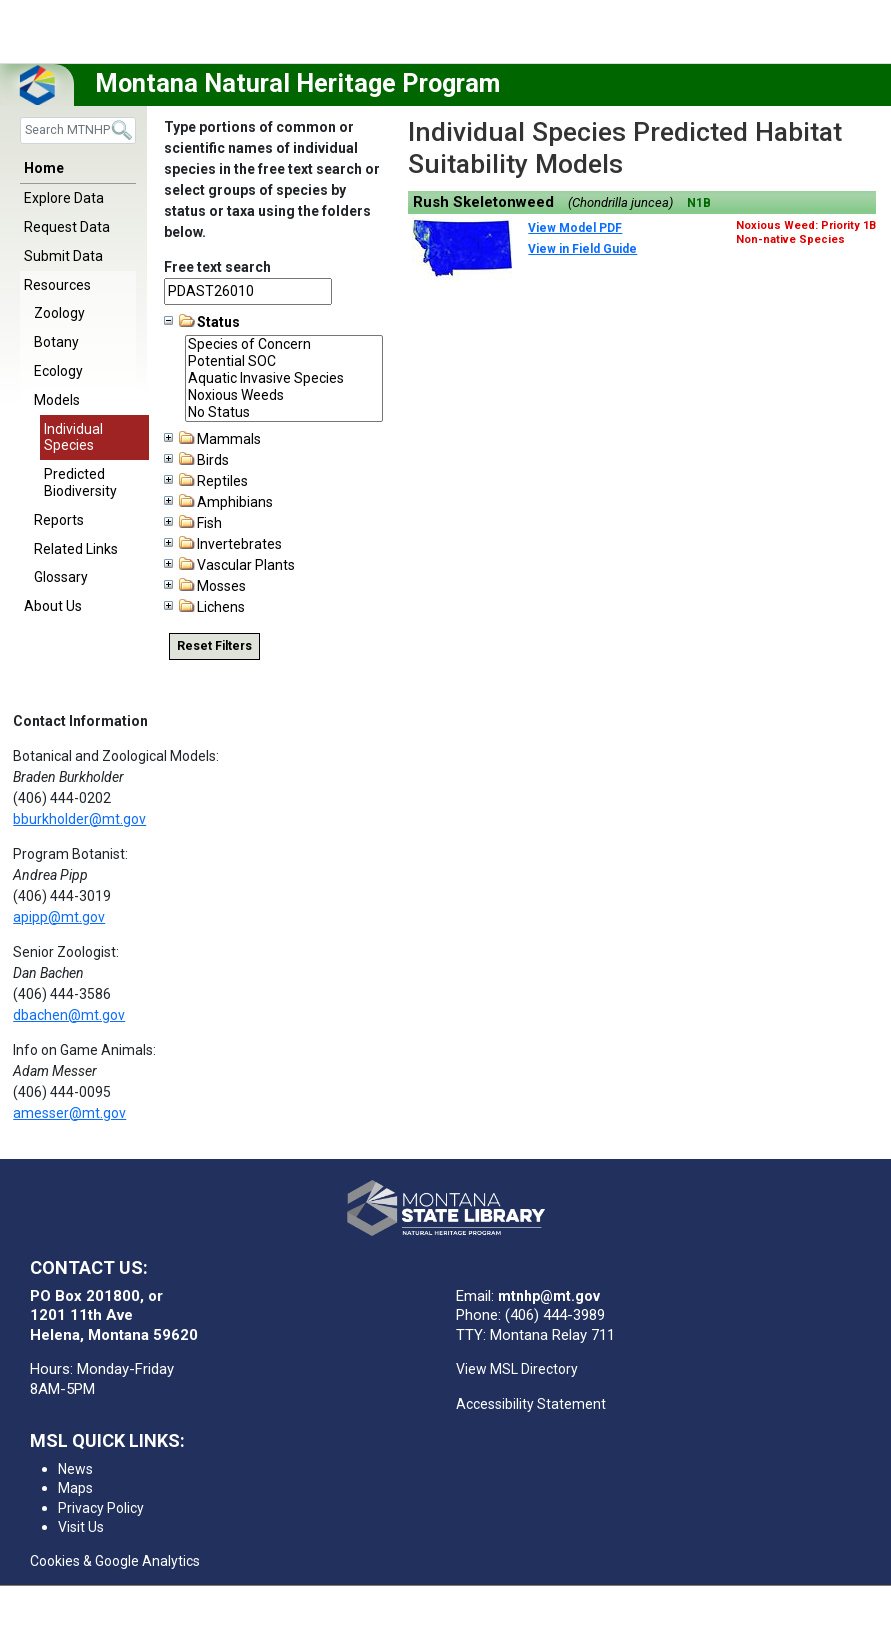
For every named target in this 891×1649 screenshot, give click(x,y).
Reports (59, 520)
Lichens (204, 607)
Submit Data (63, 256)
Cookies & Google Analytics (115, 1561)
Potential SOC (284, 361)
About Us (53, 606)
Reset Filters (214, 646)
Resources (57, 285)
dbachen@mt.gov (69, 1015)
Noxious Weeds (284, 395)
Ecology (58, 371)
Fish (193, 523)
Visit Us (81, 1527)
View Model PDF (575, 228)
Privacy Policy (101, 1508)
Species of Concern (284, 344)
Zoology (59, 313)
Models (57, 400)
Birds (196, 460)
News (75, 1469)
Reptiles (206, 481)
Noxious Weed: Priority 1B (806, 225)
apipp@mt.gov (59, 917)
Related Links (76, 549)
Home (44, 168)
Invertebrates (223, 544)
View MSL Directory (517, 1369)
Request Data (67, 227)
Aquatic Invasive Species (284, 378)
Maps (75, 1488)
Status (202, 322)
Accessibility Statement (531, 1404)
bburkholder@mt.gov (79, 819)
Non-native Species (790, 239)
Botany (56, 342)
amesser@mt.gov (69, 1113)
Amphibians (218, 502)
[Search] (78, 130)
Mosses (205, 586)
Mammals (212, 439)
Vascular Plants (229, 565)
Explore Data (64, 198)
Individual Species (73, 437)
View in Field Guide (582, 249)
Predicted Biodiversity (80, 482)
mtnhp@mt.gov (549, 1296)
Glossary (61, 577)
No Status (284, 412)
